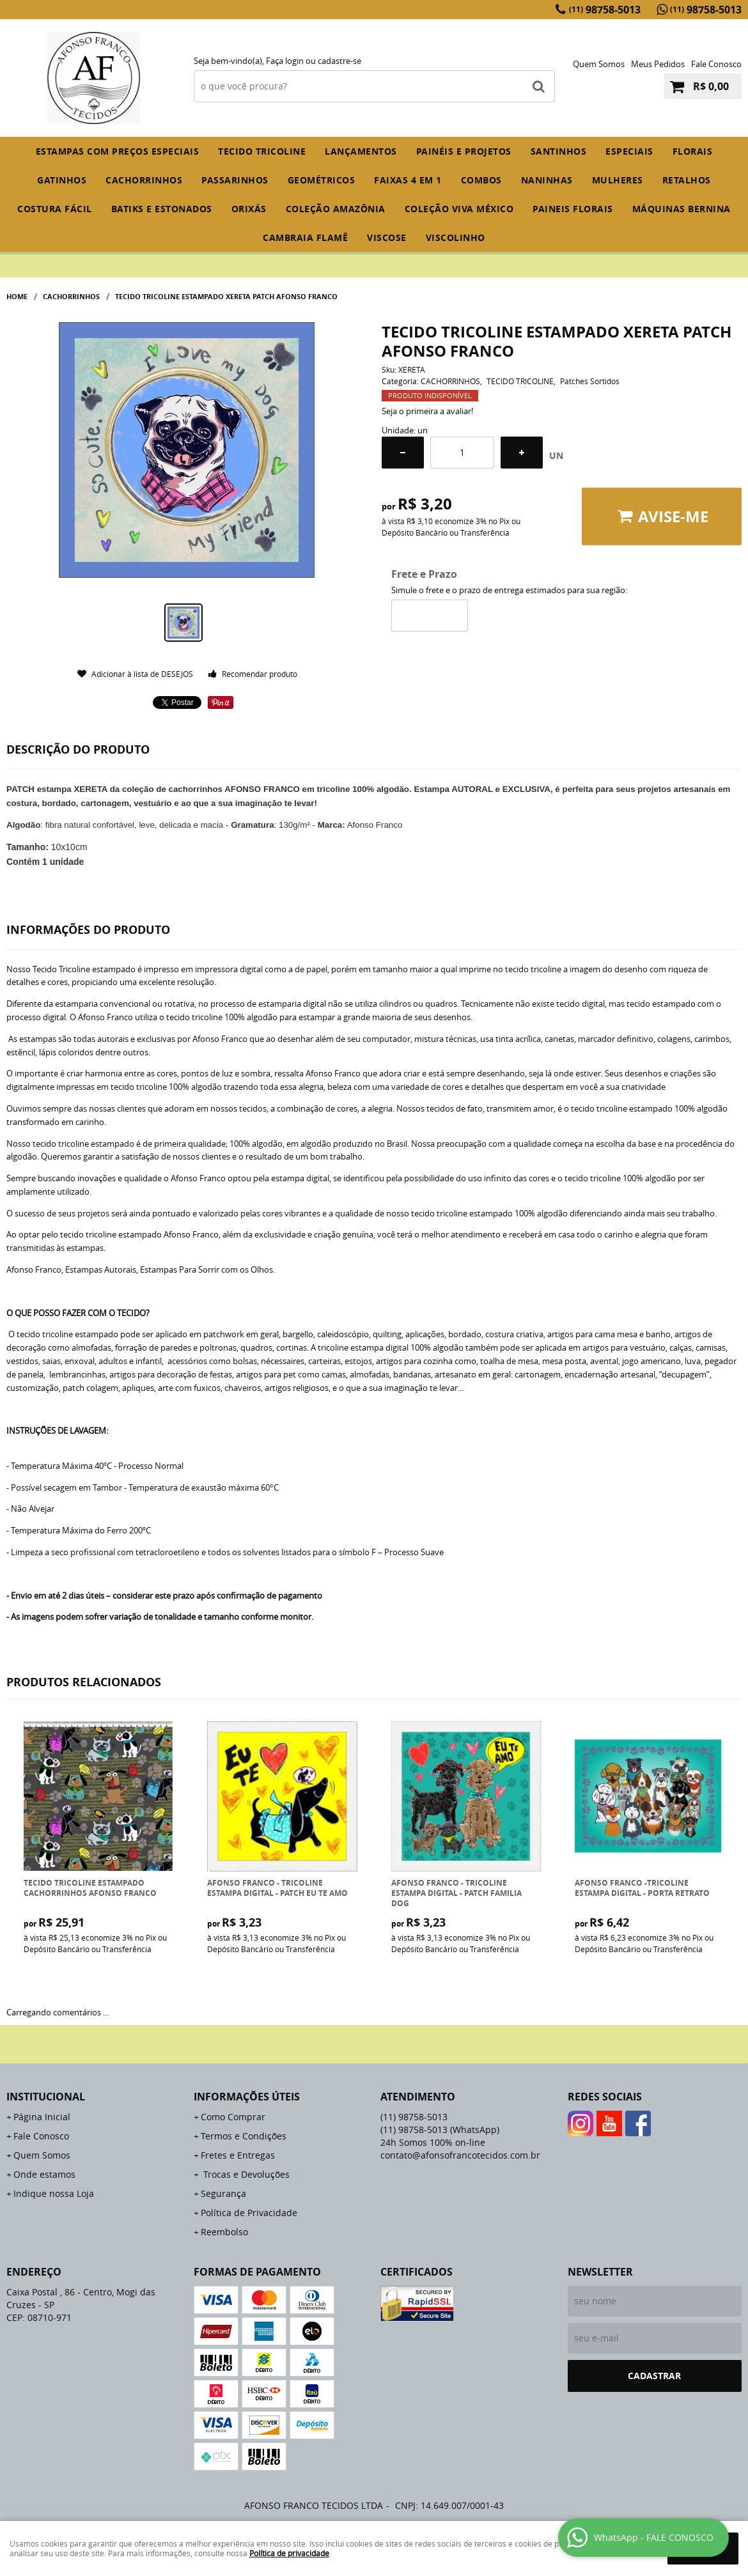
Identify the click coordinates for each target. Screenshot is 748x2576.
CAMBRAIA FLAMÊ (305, 237)
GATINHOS (61, 180)
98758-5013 (605, 10)
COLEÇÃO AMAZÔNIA (336, 209)
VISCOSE (387, 237)
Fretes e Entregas (238, 2155)
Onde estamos (44, 2174)
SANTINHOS (559, 151)
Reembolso (224, 2232)
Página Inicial (41, 2117)
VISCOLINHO (455, 237)
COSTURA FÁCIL (54, 209)
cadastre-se (339, 60)
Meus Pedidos (658, 64)
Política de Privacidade (249, 2213)
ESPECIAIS (629, 151)
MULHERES (617, 180)
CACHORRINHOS (143, 180)
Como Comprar (233, 2117)
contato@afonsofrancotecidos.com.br (460, 2155)
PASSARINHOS (235, 180)
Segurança (223, 2193)
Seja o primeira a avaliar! (427, 411)
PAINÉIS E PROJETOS (463, 151)
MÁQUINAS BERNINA (681, 209)
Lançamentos (361, 151)
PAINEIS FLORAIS (573, 209)
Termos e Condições (243, 2136)
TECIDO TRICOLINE (262, 151)
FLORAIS (693, 151)
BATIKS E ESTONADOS (161, 209)
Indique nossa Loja (53, 2193)
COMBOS (481, 180)
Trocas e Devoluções (245, 2174)
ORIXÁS (249, 209)
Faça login (285, 60)
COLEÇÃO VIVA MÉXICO (459, 209)
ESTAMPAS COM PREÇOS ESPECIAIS (117, 151)
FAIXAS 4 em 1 (408, 180)
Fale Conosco (716, 64)
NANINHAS (547, 180)
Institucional (45, 2097)
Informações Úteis (247, 2097)
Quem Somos (599, 64)
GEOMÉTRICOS (321, 180)
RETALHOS (686, 180)
